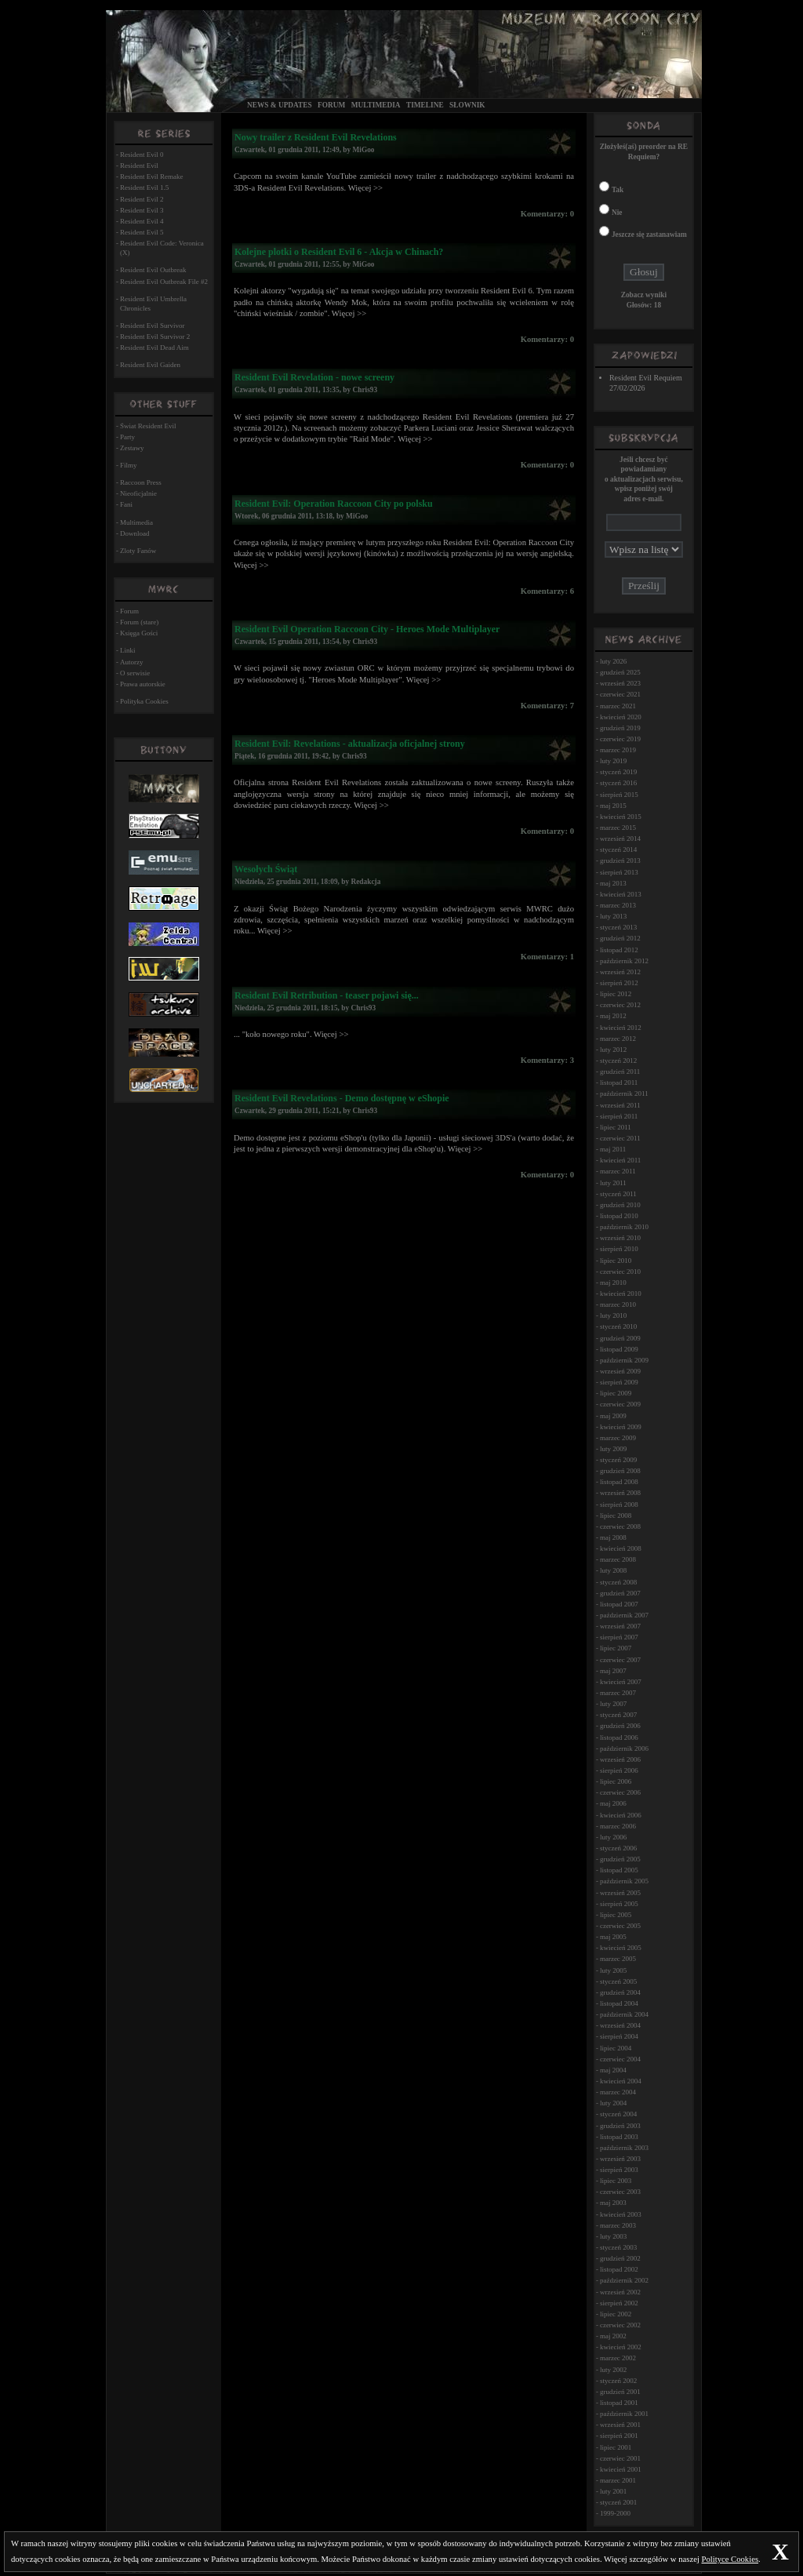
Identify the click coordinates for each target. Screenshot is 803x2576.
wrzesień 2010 (620, 1238)
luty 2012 (613, 1049)
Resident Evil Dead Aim (154, 347)
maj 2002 (613, 2336)
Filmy (128, 465)
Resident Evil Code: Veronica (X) (162, 248)
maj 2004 (613, 2070)
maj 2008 (613, 1537)
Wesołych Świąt (265, 869)
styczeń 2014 (618, 849)
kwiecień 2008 (620, 1548)
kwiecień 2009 (620, 1427)
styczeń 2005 (618, 1981)
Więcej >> (365, 188)
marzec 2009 (618, 1438)
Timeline (425, 105)
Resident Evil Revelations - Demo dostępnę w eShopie (341, 1098)
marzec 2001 (618, 2480)
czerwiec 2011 (620, 1138)
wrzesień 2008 (620, 1493)
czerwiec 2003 (620, 2192)
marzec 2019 (618, 750)
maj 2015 (613, 806)
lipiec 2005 (615, 1915)
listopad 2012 (619, 950)
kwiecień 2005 (620, 1948)
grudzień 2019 (620, 728)
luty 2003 (613, 2236)
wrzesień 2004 (620, 2025)
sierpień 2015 (619, 795)
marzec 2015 (618, 827)
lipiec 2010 (615, 1260)
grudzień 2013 (620, 860)
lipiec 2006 (615, 1781)
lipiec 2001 (615, 2447)
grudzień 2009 (620, 1338)
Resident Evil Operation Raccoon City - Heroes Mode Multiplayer (367, 629)
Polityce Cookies (730, 2559)
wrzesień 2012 (620, 972)
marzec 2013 (618, 905)
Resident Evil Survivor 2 (155, 336)
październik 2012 (624, 961)
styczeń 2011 (618, 1194)
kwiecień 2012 (620, 1027)
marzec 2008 (618, 1559)
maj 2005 (613, 1937)
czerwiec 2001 (620, 2458)
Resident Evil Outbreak (153, 270)
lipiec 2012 (615, 994)
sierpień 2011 (619, 1116)
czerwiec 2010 (620, 1271)
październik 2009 (624, 1360)
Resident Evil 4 (142, 221)
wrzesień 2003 (620, 2159)
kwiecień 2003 (620, 2214)
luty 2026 (613, 661)
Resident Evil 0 (142, 154)
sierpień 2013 (619, 872)
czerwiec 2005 (620, 1926)
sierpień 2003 (619, 2170)
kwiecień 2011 (620, 1160)
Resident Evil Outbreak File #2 (164, 282)
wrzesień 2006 (620, 1759)
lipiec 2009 (615, 1393)
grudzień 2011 (620, 1071)
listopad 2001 (619, 2403)
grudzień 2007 (620, 1593)
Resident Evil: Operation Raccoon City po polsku (333, 503)
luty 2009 (613, 1449)
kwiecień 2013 (620, 894)
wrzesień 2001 (620, 2425)
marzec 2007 (618, 1693)
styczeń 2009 (618, 1460)
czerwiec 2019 (620, 739)
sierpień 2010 (619, 1249)
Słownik (467, 105)
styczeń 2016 (618, 783)
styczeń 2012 (618, 1060)
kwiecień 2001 (620, 2469)
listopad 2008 (619, 1482)
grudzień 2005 (620, 1859)
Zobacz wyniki (644, 295)
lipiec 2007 (615, 1648)
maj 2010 (613, 1282)
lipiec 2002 (615, 2314)
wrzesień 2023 (620, 683)
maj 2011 (613, 1149)
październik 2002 (624, 2280)
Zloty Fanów (138, 551)
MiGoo (364, 150)
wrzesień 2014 (620, 838)
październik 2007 (624, 1615)
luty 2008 (613, 1570)
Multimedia (376, 105)
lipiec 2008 (615, 1515)
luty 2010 (613, 1315)
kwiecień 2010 (620, 1293)
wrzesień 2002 (620, 2292)
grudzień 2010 (620, 1205)
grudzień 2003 (620, 2126)
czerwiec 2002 (620, 2325)
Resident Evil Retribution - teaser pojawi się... (326, 995)
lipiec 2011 (615, 1127)
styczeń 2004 (618, 2114)
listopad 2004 (619, 2003)
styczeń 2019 (618, 772)
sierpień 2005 (619, 1904)
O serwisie (135, 673)
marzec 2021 (618, 706)
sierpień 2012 (619, 983)
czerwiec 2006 (620, 1792)
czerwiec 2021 (620, 694)
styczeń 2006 (618, 1848)
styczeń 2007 (618, 1715)
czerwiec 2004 (620, 2059)
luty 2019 (613, 761)
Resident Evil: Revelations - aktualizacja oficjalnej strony (349, 743)
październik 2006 (624, 1748)
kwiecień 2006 (620, 1815)
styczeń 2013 (618, 927)
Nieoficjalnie (138, 493)
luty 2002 (613, 2370)
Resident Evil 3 (142, 210)
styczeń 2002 (618, 2381)
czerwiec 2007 (620, 1660)
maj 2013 (613, 883)
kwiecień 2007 (620, 1682)
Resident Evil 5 (142, 232)
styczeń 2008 (618, 1582)
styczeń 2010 (618, 1326)
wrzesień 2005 (620, 1893)
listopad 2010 (619, 1216)
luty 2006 (613, 1837)
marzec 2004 (618, 2092)
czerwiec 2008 (620, 1526)
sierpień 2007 (619, 1637)
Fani (126, 504)
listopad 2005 (619, 1870)
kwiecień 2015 (620, 816)
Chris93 (365, 390)
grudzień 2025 (620, 672)
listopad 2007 (619, 1604)
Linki (128, 650)
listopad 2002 (619, 2269)
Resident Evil (139, 165)
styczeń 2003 (618, 2247)
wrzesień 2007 (620, 1626)
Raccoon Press (141, 482)
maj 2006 (613, 1803)
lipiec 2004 (615, 2048)
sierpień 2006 (619, 1770)
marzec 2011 (618, 1171)
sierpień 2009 (619, 1382)
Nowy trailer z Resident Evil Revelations (315, 137)
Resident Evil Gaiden (150, 365)
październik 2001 (624, 2414)
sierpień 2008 (619, 1504)
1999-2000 (615, 2513)
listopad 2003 (619, 2137)
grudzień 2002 (620, 2258)
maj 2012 (613, 1016)
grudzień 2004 (620, 1992)
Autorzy (132, 662)
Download (135, 533)
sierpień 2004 (619, 2036)
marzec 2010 (618, 1304)
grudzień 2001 (620, 2392)
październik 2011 (624, 1093)
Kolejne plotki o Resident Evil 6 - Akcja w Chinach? (338, 251)
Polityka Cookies (144, 701)
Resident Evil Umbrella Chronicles (153, 303)
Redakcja (365, 882)
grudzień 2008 (620, 1471)
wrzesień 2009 (620, 1371)
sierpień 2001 (619, 2436)
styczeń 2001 (618, 2502)
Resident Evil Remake (151, 176)
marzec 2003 (618, 2225)
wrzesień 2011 (620, 1105)
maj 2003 (613, 2203)
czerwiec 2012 (620, 1005)
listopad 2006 (619, 1737)
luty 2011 (613, 1183)
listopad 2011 (619, 1082)
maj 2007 (613, 1671)
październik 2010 (624, 1227)
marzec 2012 (618, 1038)
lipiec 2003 (615, 2181)
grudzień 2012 (620, 938)
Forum (331, 105)
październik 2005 (624, 1881)
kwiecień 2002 (620, 2347)
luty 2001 (613, 2491)
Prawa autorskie (142, 684)
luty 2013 (613, 916)
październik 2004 (624, 2014)
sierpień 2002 (619, 2303)
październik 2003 (624, 2148)
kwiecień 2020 (620, 717)
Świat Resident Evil (148, 426)
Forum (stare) (139, 622)
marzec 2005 (618, 1959)
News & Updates (279, 105)
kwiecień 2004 (620, 2081)
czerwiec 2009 (620, 1404)
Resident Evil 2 (142, 199)
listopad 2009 (619, 1349)
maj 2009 (613, 1416)
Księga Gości (139, 633)
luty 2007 (613, 1704)
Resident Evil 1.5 (144, 187)
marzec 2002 (618, 2358)
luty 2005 (613, 1970)
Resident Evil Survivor (152, 325)
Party (127, 437)
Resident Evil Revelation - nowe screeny (314, 377)
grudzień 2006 (620, 1726)
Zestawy (132, 448)
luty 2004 (613, 2103)
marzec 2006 (618, 1826)
